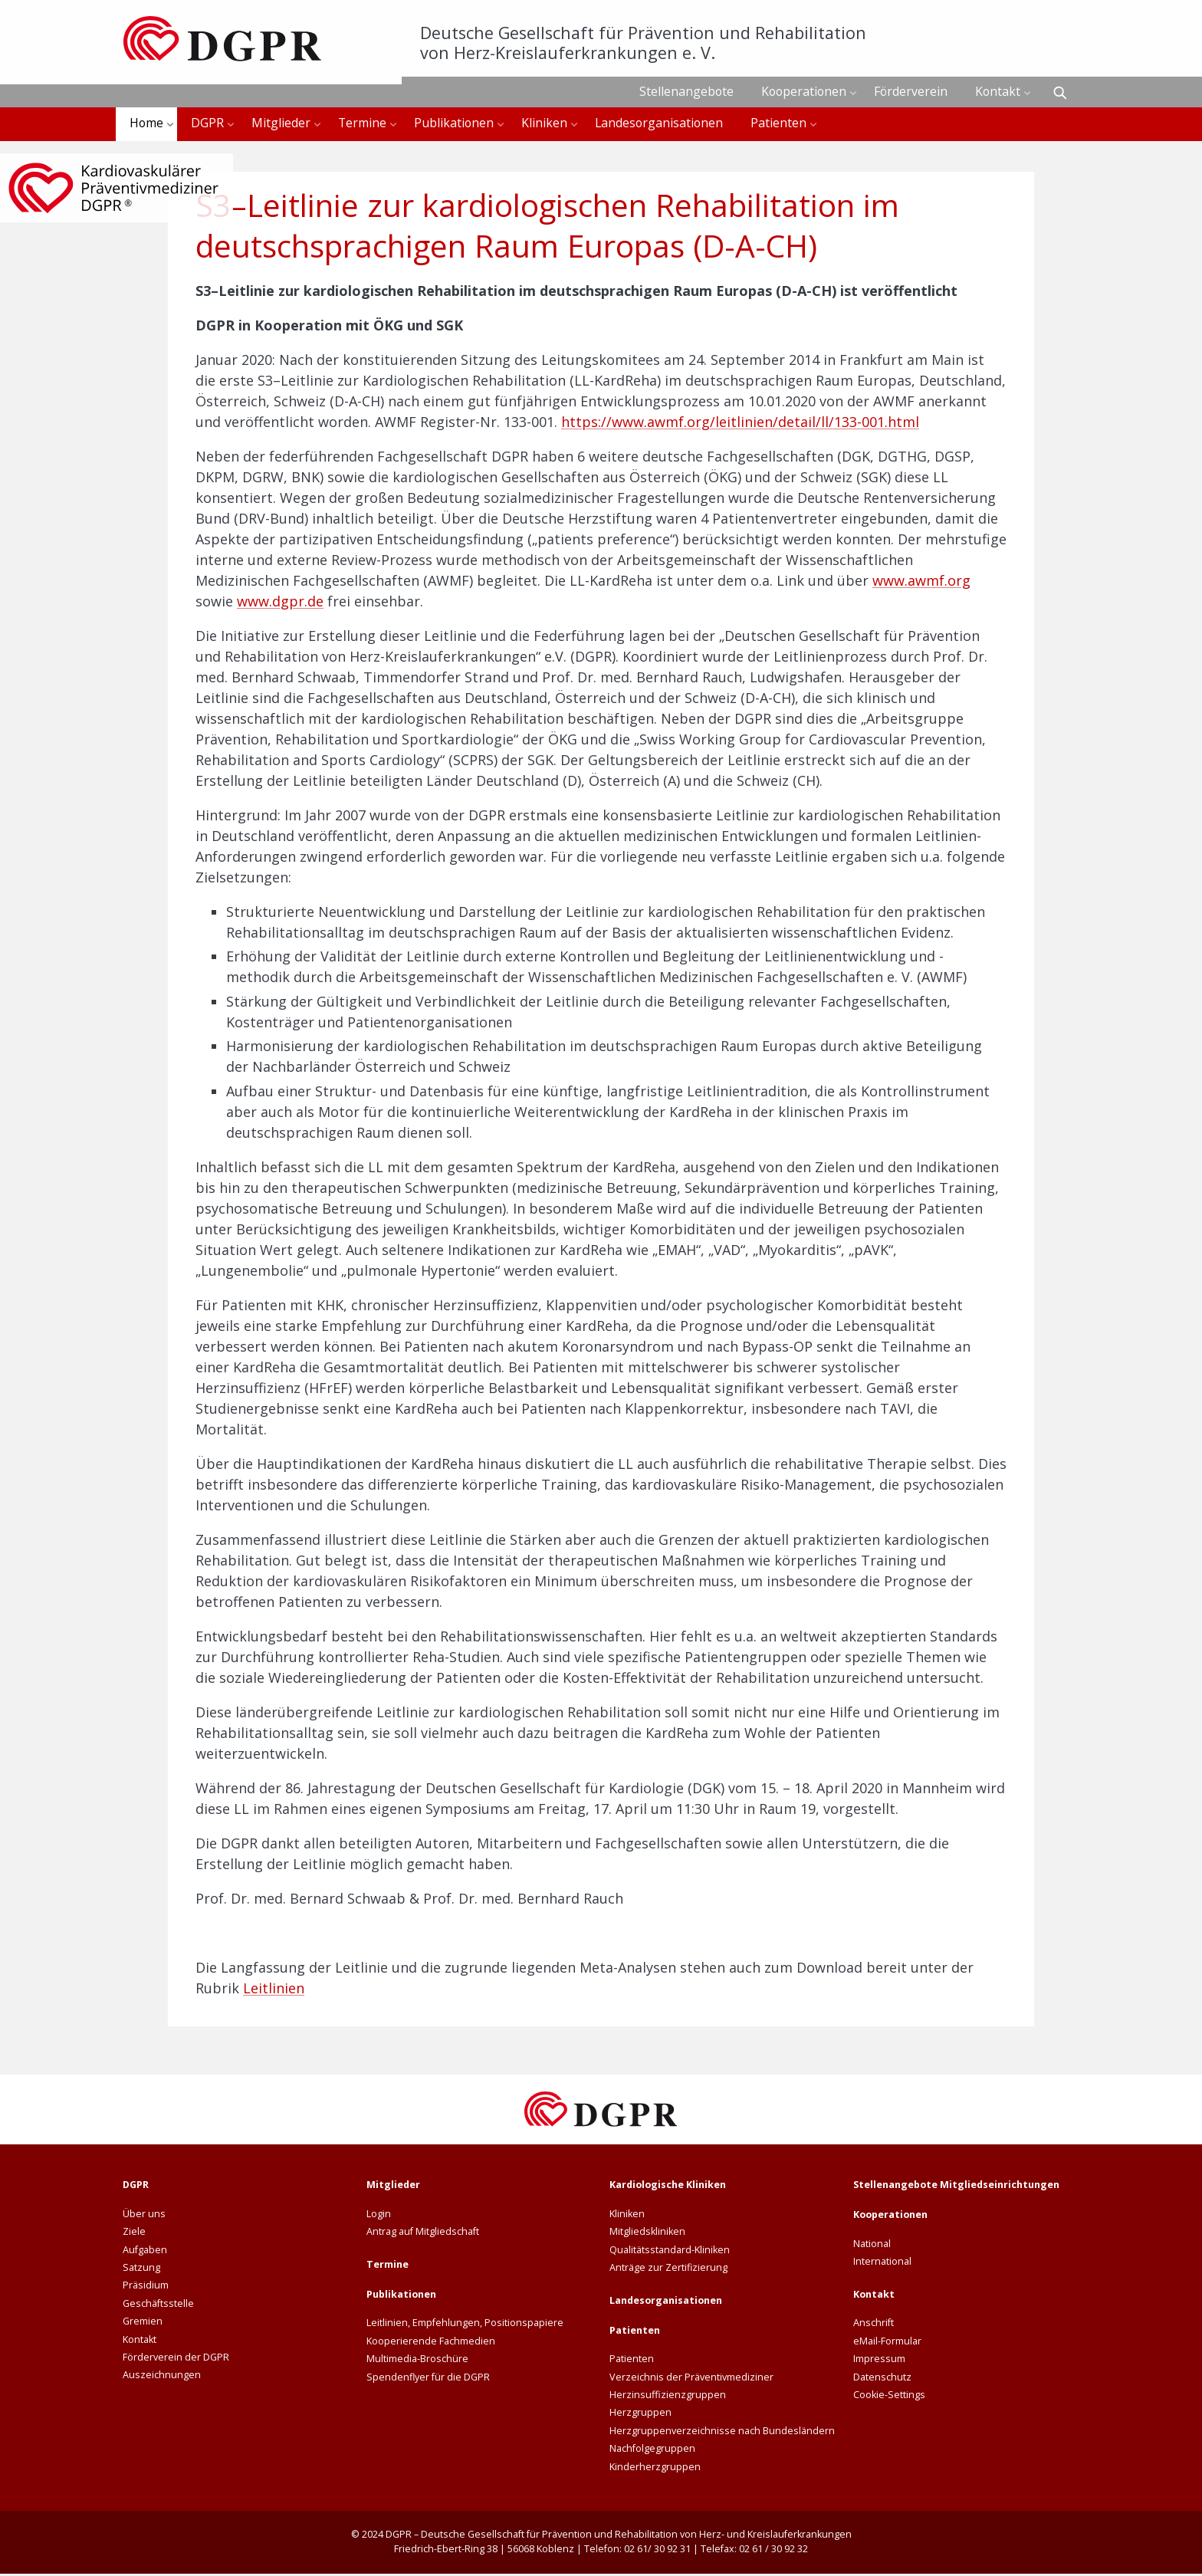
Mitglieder (280, 124)
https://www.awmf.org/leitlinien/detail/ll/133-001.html (740, 424)
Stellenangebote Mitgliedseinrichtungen (956, 2186)
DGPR (207, 124)
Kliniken (544, 124)
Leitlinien (273, 1990)
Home (146, 124)
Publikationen (454, 124)
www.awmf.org (921, 582)
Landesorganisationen (659, 124)
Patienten (778, 124)
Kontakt (997, 91)
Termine (362, 124)
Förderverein (910, 91)
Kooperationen (803, 91)
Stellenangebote (686, 91)
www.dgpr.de (280, 603)
